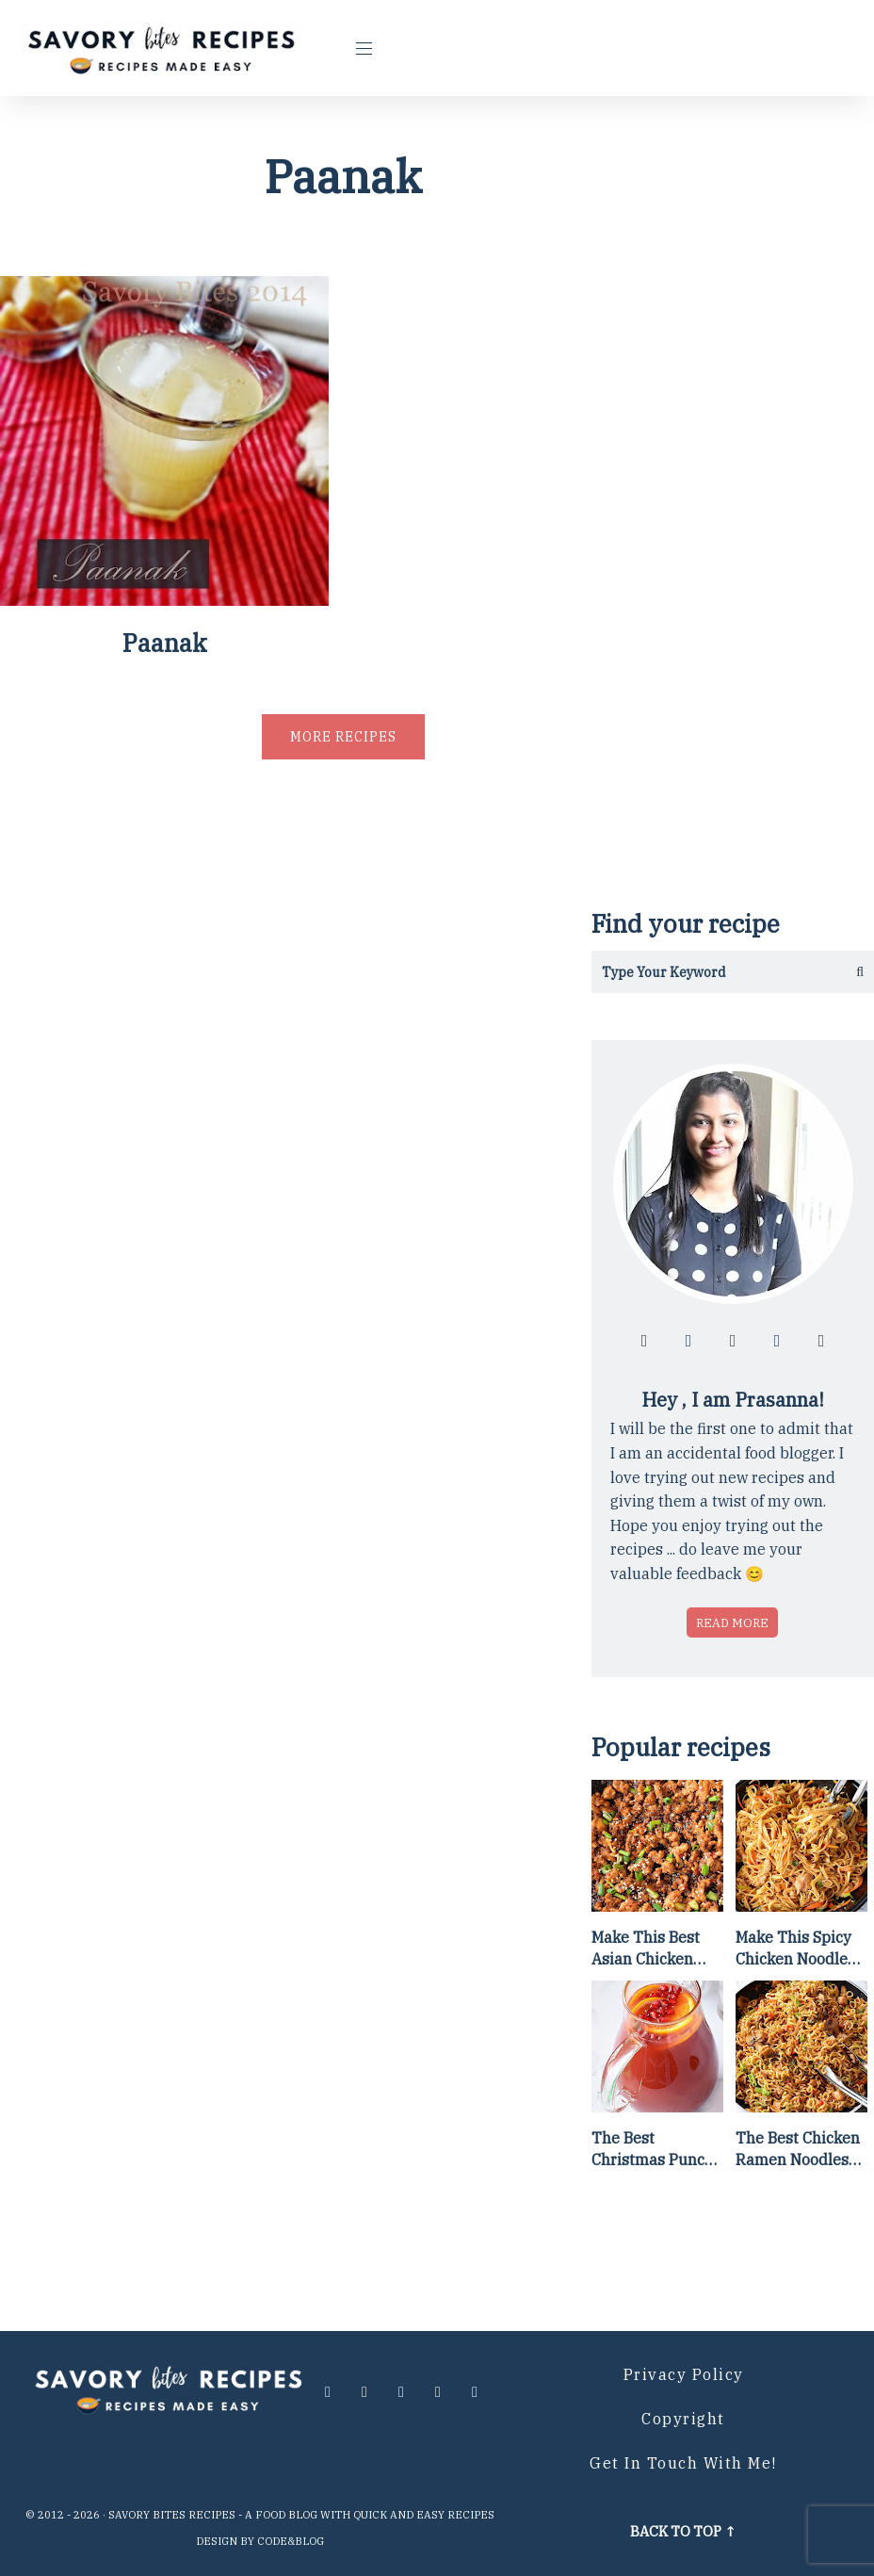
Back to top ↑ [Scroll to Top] (683, 2531)
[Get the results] (853, 972)
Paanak (164, 643)
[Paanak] (164, 598)
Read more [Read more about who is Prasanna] (732, 1622)
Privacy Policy (683, 2374)
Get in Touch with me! (683, 2463)
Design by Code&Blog (260, 2541)
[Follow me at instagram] (688, 1341)
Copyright (683, 2418)
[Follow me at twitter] (733, 1341)
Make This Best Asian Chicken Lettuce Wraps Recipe (645, 1948)
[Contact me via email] (821, 1341)
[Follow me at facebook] (644, 1341)
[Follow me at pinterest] (777, 1341)
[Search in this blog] (711, 972)
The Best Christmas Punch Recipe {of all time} (652, 2149)
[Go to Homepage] (164, 48)
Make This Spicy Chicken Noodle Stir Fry (793, 1948)
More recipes (343, 736)
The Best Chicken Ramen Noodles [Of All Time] (798, 2149)
